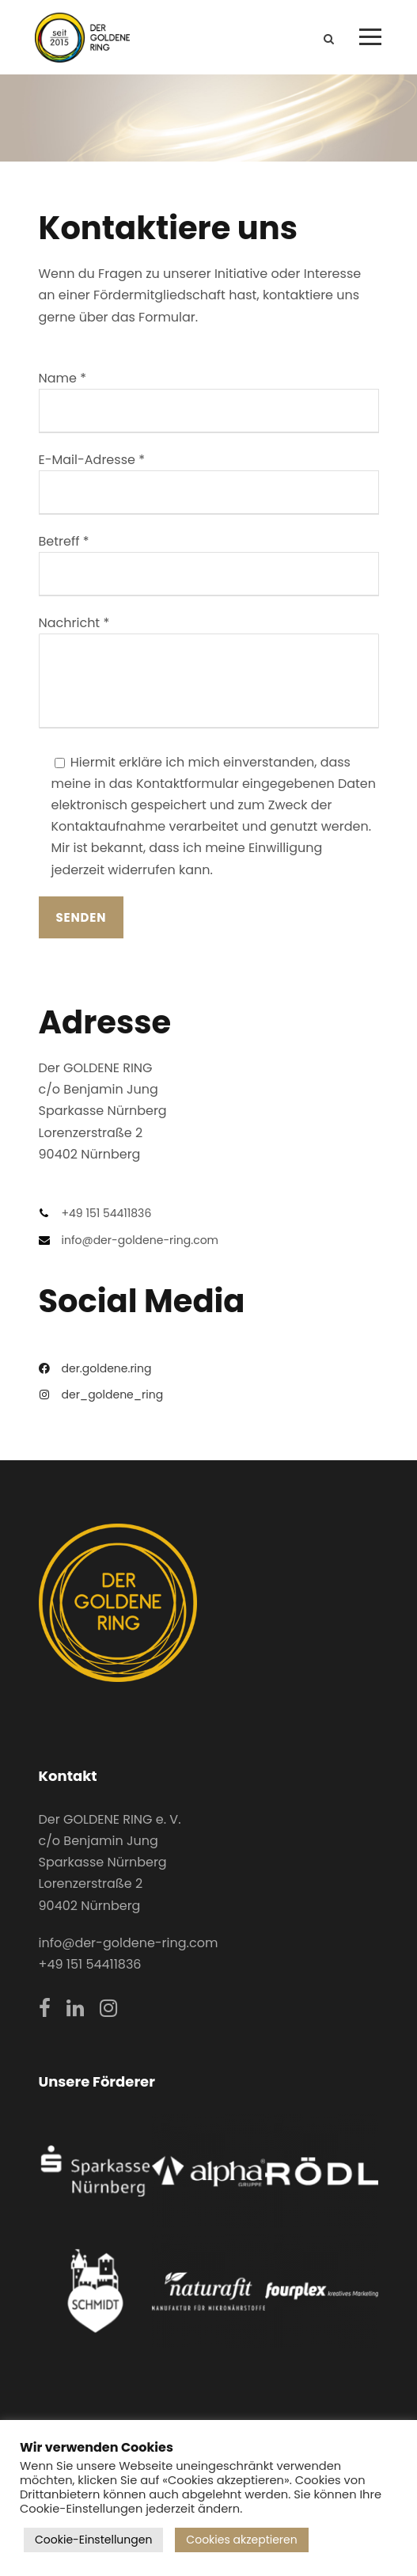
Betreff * (209, 564)
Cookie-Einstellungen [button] (93, 2539)
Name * (209, 401)
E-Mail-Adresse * (209, 483)
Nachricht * (209, 674)
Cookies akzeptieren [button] (241, 2539)
